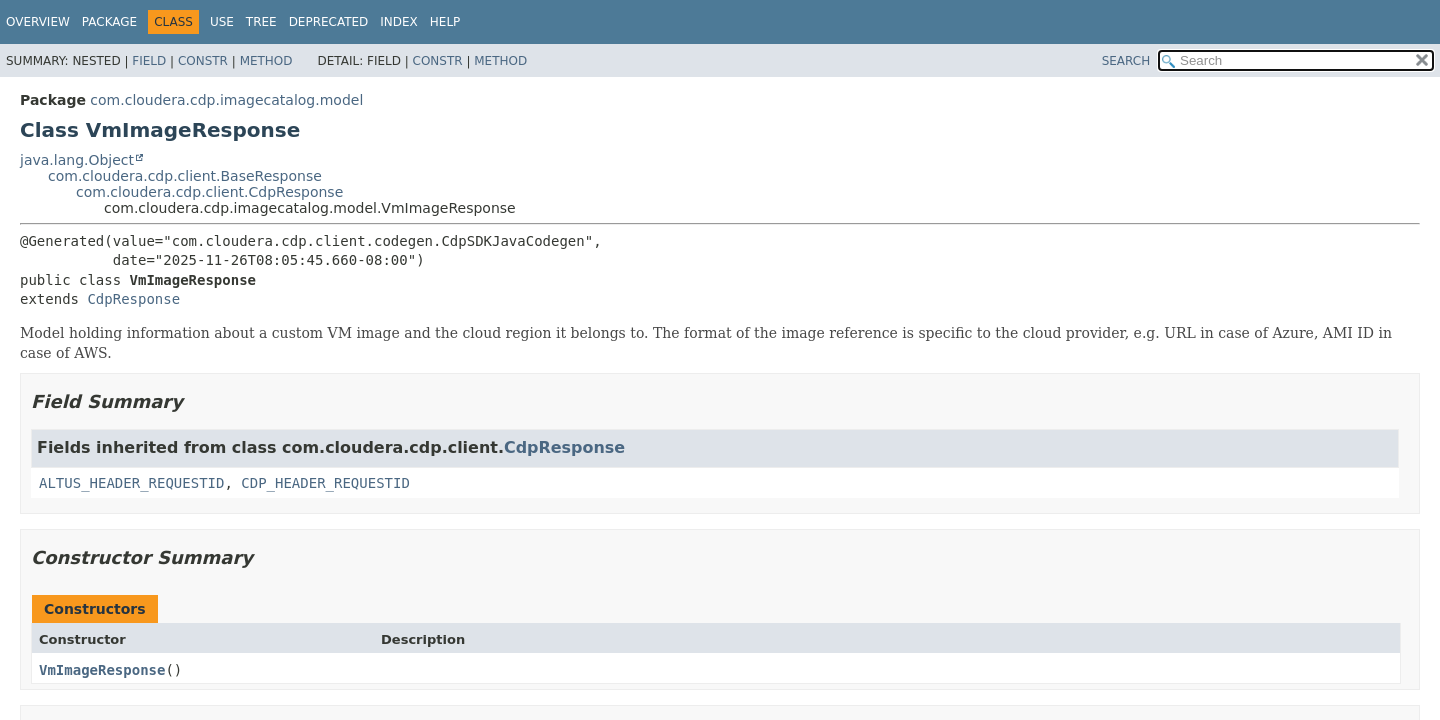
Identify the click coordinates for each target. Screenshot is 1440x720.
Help (445, 22)
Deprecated (329, 22)
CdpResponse (133, 299)
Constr (203, 61)
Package (109, 22)
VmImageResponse (102, 670)
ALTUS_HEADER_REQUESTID (131, 483)
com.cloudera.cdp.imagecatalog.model (226, 100)
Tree (261, 22)
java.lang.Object (77, 160)
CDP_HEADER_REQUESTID (325, 483)
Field (149, 61)
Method (266, 61)
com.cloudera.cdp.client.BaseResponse (185, 176)
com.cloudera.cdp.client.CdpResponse (209, 192)
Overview (38, 22)
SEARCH (1126, 61)
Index (399, 22)
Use (222, 22)
